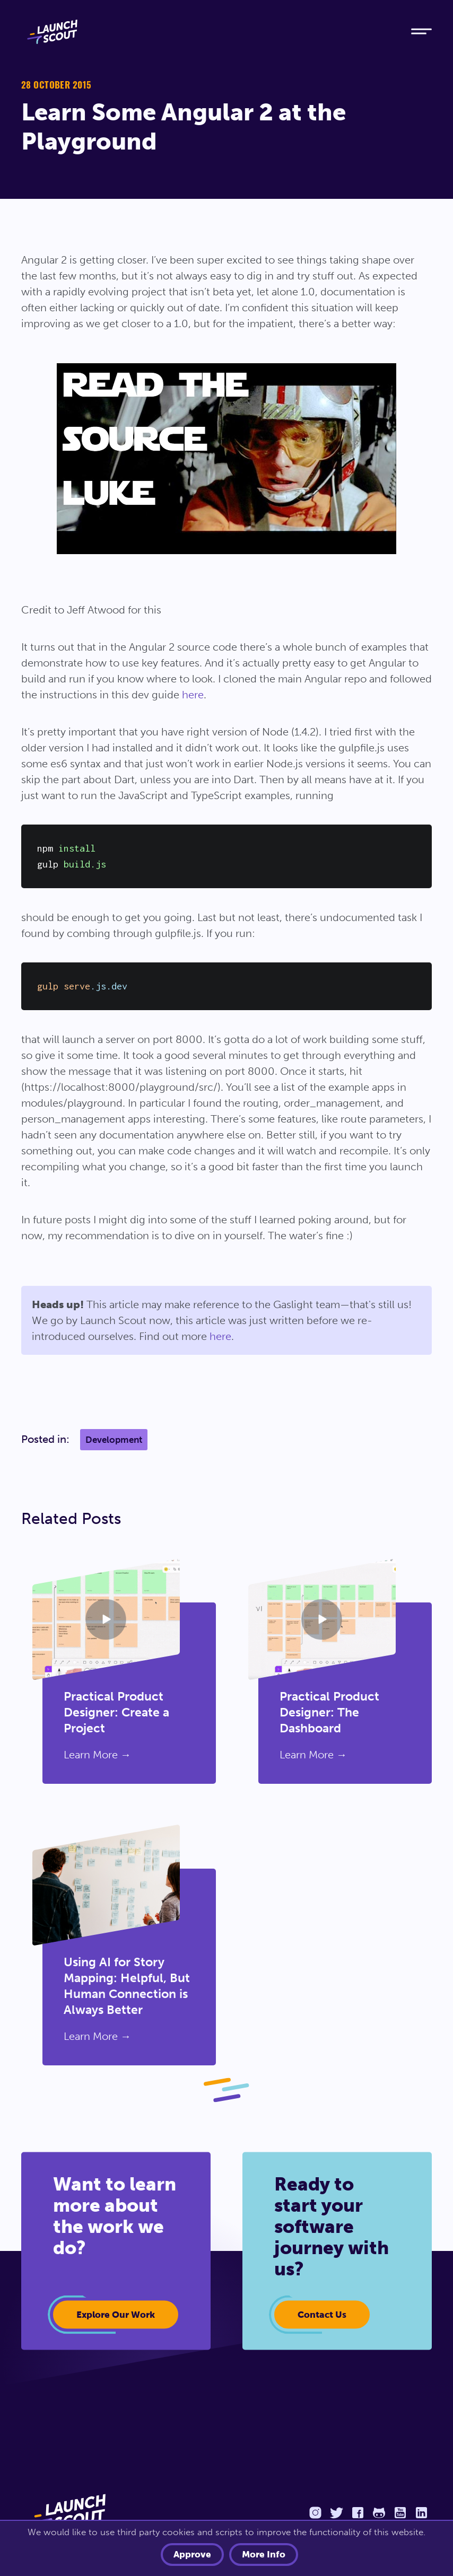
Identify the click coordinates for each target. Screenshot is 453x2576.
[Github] (378, 2511)
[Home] (206, 32)
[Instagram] (315, 2511)
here (193, 694)
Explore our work (115, 2314)
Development (113, 1439)
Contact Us (321, 2314)
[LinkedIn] (421, 2511)
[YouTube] (400, 2511)
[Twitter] (336, 2511)
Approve (192, 2554)
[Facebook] (357, 2511)
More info (263, 2554)
